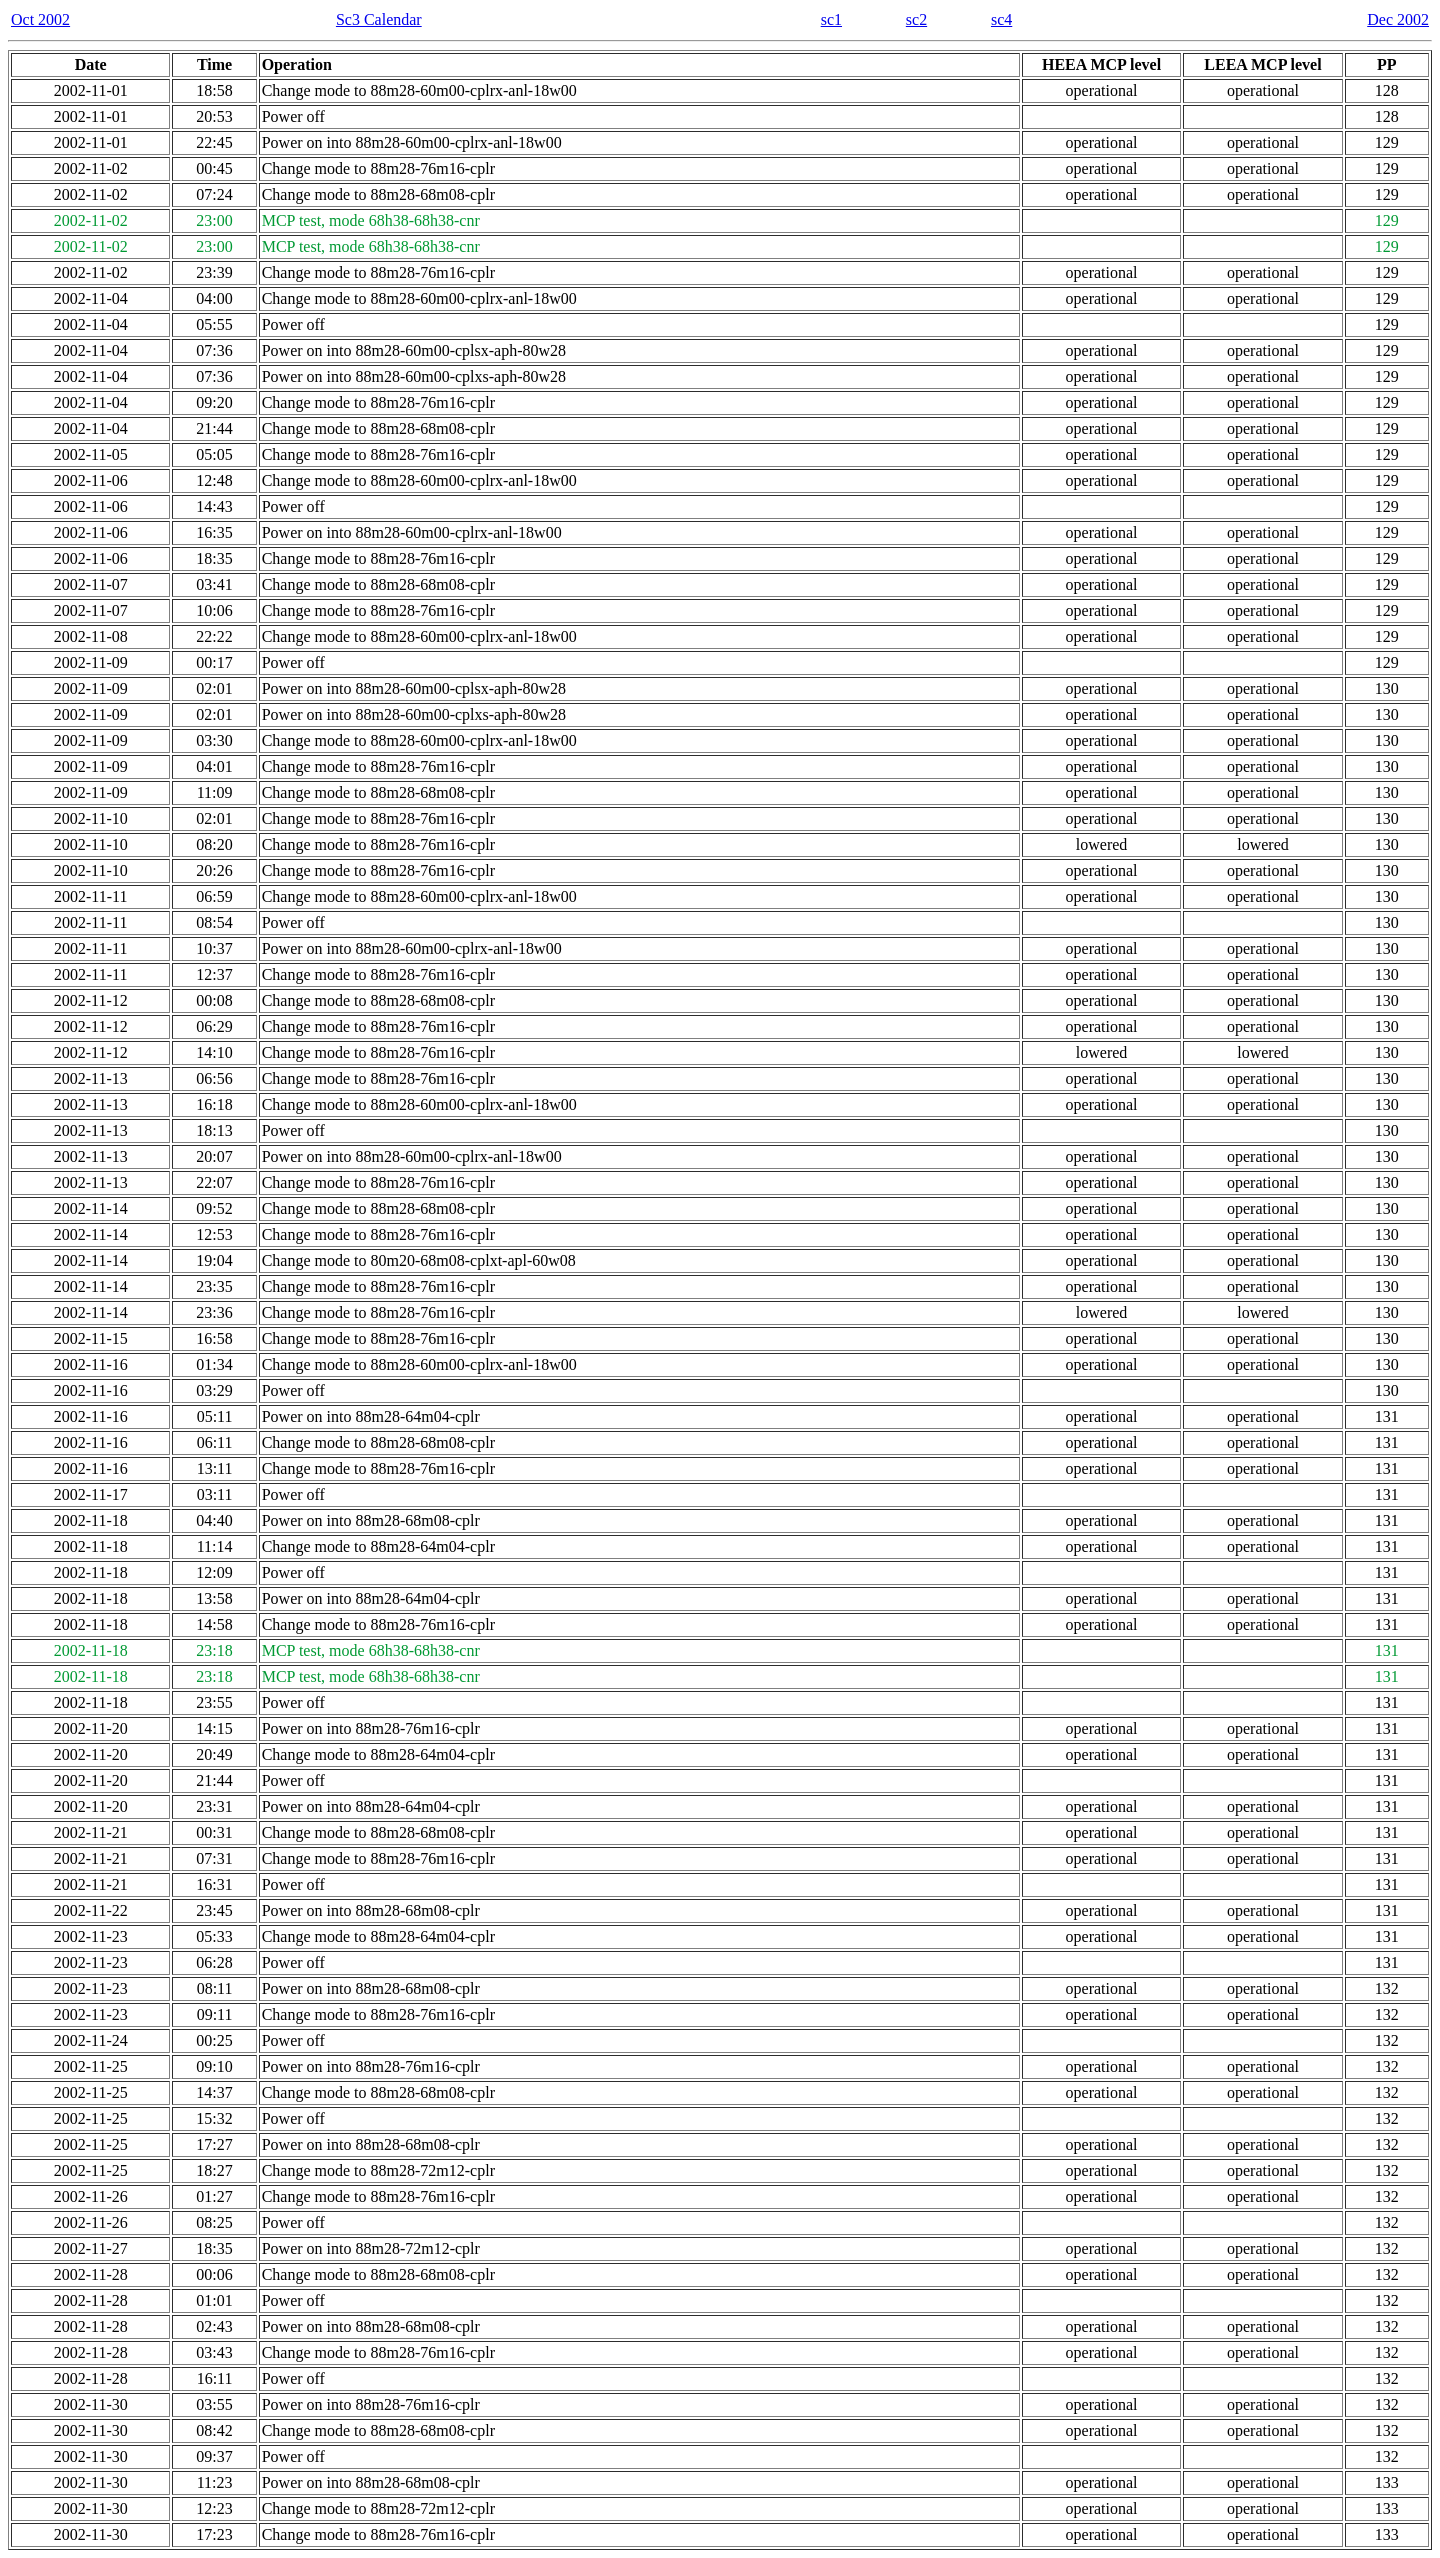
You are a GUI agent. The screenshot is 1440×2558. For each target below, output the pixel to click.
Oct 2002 (40, 19)
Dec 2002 (1398, 19)
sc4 (1001, 19)
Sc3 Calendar (379, 19)
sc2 (916, 19)
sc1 (831, 19)
